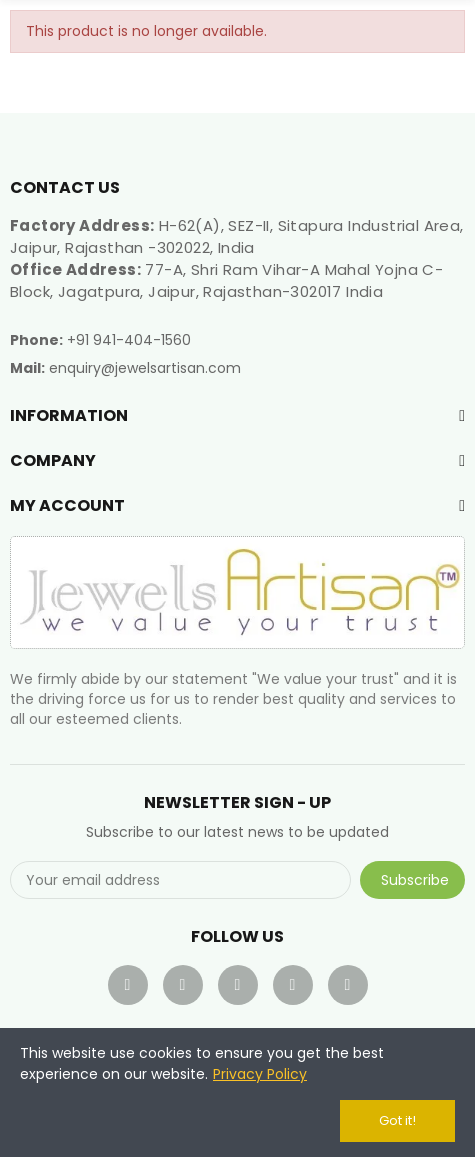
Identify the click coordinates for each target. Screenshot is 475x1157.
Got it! (397, 1120)
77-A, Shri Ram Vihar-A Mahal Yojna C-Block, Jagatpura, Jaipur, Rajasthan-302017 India (226, 280)
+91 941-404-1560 (129, 340)
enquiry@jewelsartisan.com (145, 368)
